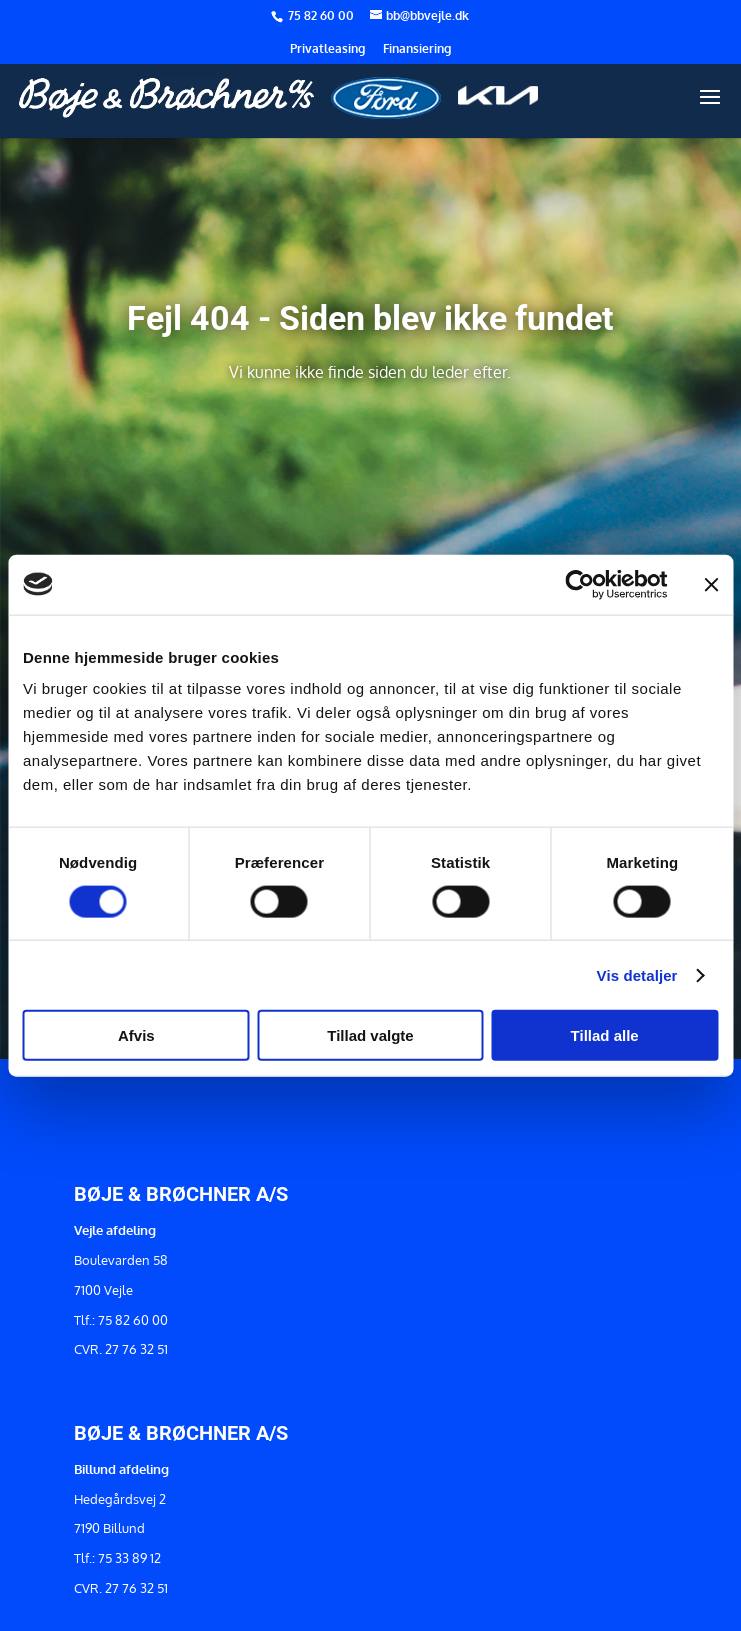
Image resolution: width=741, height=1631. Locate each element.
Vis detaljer (637, 974)
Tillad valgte (370, 1035)
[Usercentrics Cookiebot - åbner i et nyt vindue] (579, 584)
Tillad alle (605, 1035)
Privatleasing (327, 49)
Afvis (136, 1035)
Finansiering (417, 49)
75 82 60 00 (322, 15)
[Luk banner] (711, 584)
